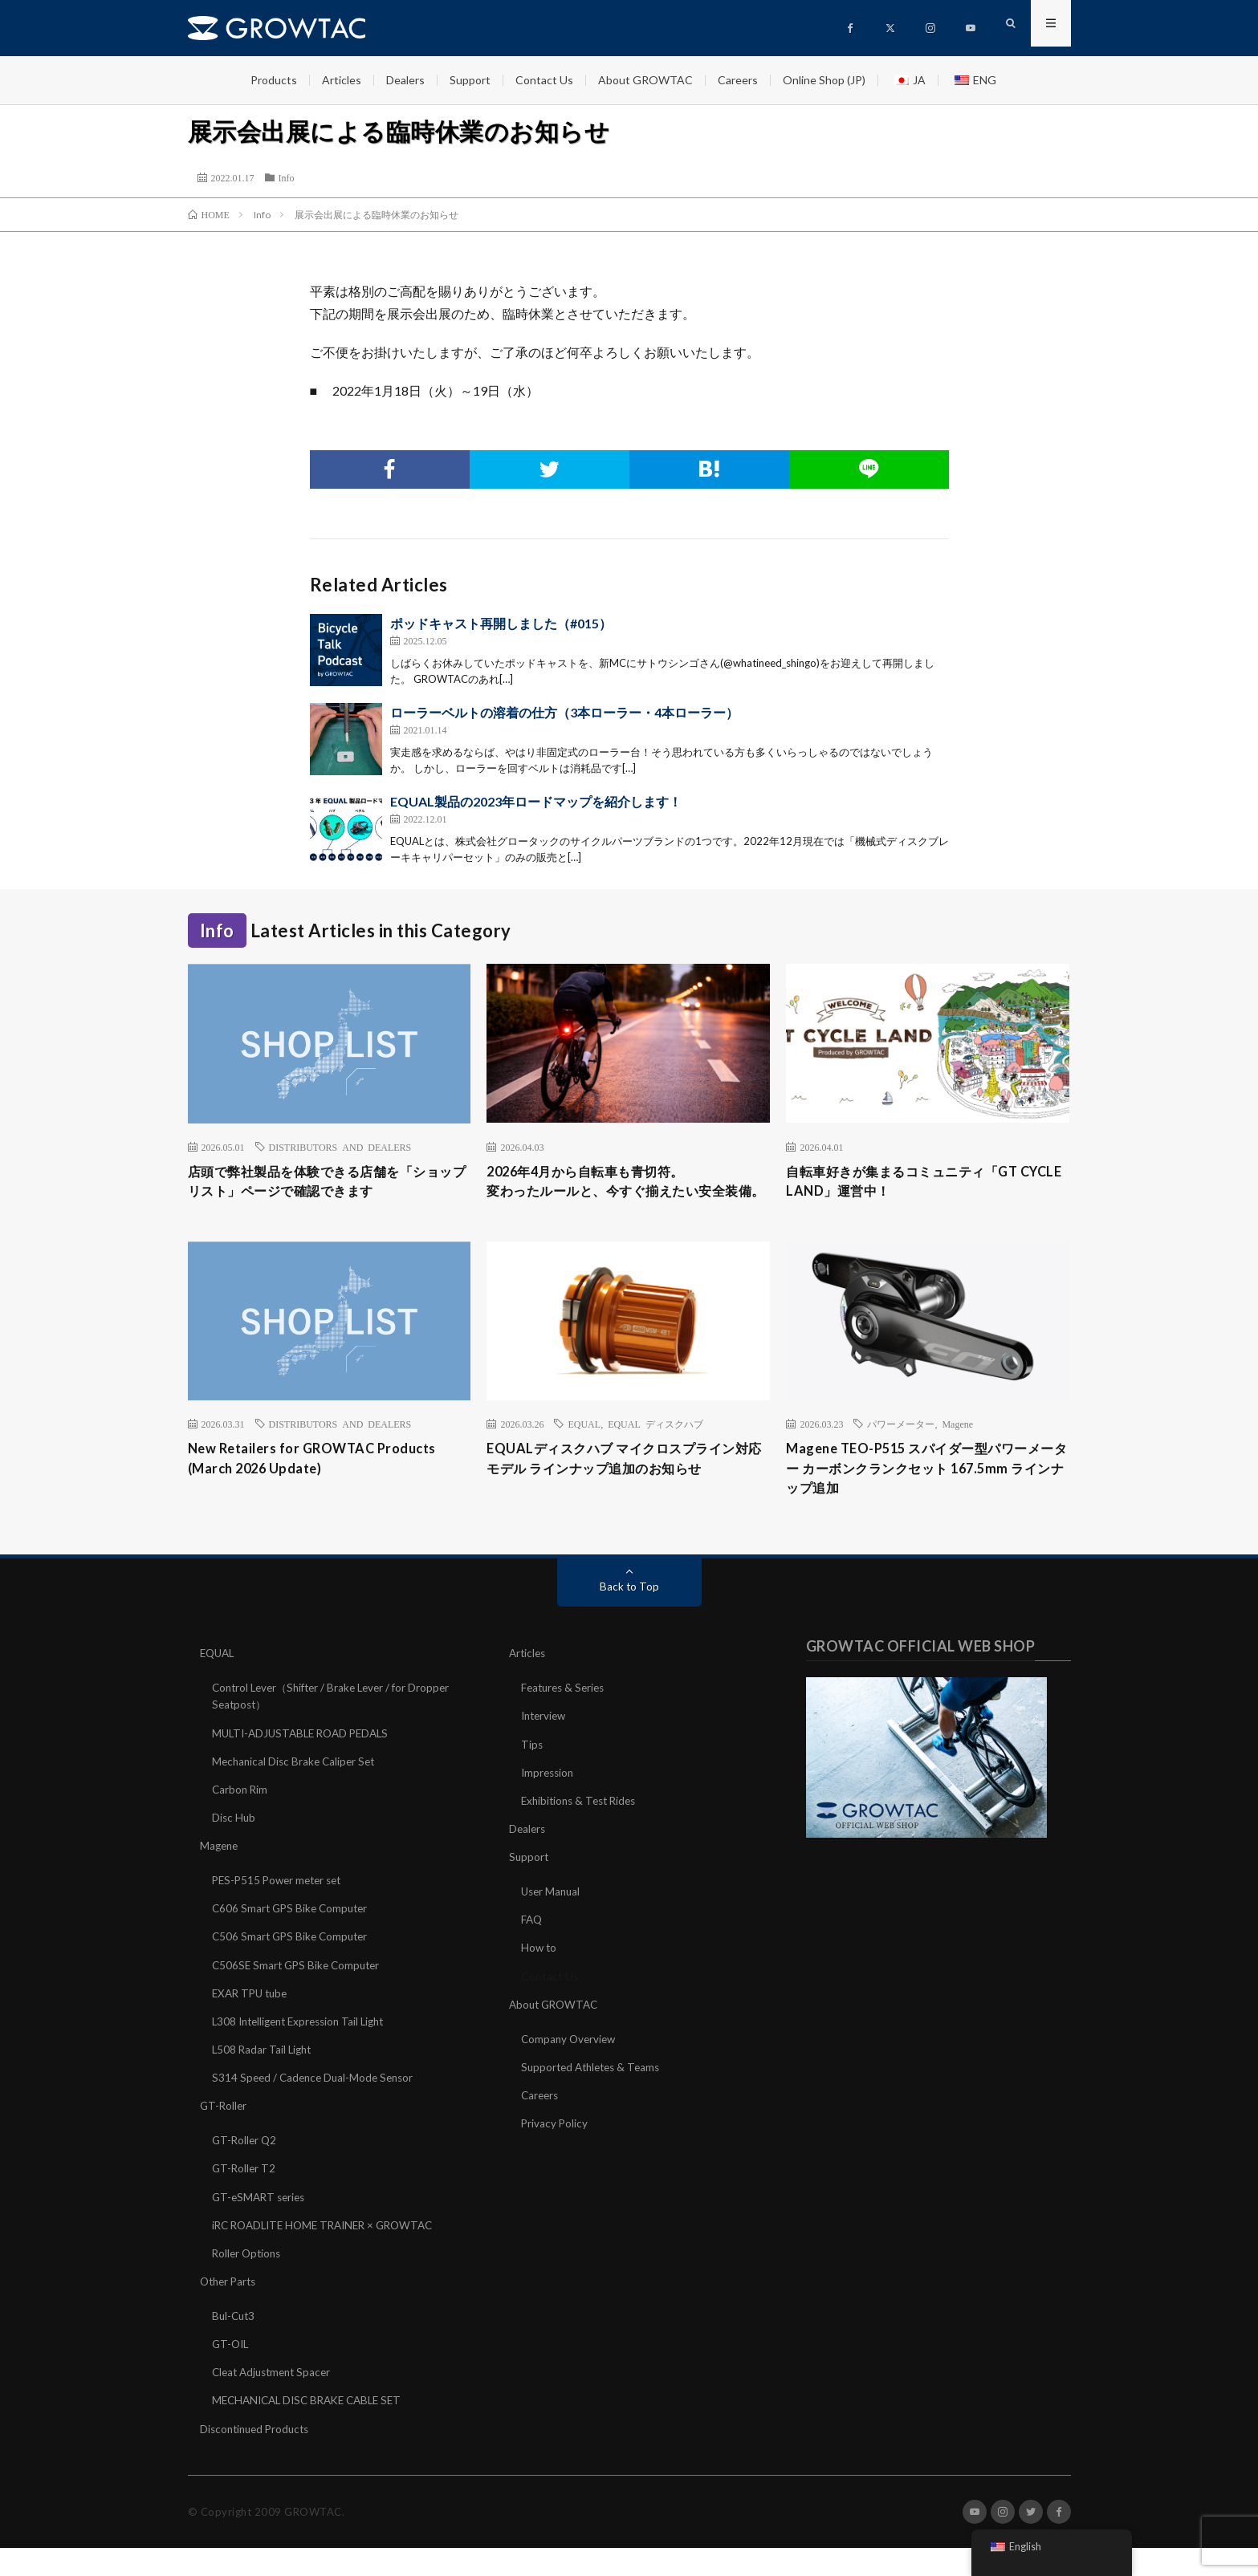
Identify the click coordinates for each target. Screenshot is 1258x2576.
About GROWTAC (645, 80)
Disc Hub (234, 1848)
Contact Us (544, 80)
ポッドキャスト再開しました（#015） (501, 623)
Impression (549, 1803)
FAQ (532, 1949)
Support (470, 80)
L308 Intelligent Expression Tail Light (304, 2051)
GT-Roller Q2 (245, 2169)
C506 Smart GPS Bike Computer (293, 1966)
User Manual (552, 1921)
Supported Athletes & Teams (595, 2096)
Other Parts (230, 2310)
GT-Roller (224, 2135)
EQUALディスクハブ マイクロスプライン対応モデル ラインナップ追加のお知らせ (625, 1485)
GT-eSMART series (261, 2226)
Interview (545, 1746)
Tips (532, 1775)
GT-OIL (231, 2372)
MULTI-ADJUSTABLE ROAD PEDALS (306, 1763)
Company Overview (570, 2068)
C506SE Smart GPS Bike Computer (299, 1994)
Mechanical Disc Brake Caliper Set (296, 1791)
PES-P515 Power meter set (281, 1910)
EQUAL (584, 1449)
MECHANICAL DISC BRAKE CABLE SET (313, 2429)
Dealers (405, 80)
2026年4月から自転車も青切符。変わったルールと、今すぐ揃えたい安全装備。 (628, 1194)
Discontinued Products (258, 2457)
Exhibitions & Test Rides (582, 1831)
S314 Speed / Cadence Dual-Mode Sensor (316, 2107)
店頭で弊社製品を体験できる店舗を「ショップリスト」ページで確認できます (329, 1183)
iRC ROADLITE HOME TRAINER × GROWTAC (330, 2254)
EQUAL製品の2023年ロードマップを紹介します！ (536, 801)
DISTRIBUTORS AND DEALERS (340, 1147)
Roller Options (248, 2282)
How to (539, 1978)
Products (273, 80)
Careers (738, 80)
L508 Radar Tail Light (264, 2079)
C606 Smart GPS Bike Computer (293, 1938)
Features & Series (565, 1718)
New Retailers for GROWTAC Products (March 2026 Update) (323, 1485)
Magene (957, 1449)
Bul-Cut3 (235, 2344)
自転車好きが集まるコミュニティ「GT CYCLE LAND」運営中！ (915, 1183)
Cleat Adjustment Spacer (275, 2400)
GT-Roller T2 (245, 2197)
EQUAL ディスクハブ (655, 1449)
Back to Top (629, 1617)
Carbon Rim (241, 1819)
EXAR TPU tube (252, 2023)
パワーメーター (900, 1449)
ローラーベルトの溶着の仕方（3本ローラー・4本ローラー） (564, 712)
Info (287, 177)
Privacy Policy (555, 2153)
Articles (341, 80)
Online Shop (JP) (824, 80)
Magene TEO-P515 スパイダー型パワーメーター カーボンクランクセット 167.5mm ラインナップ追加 (927, 1496)
